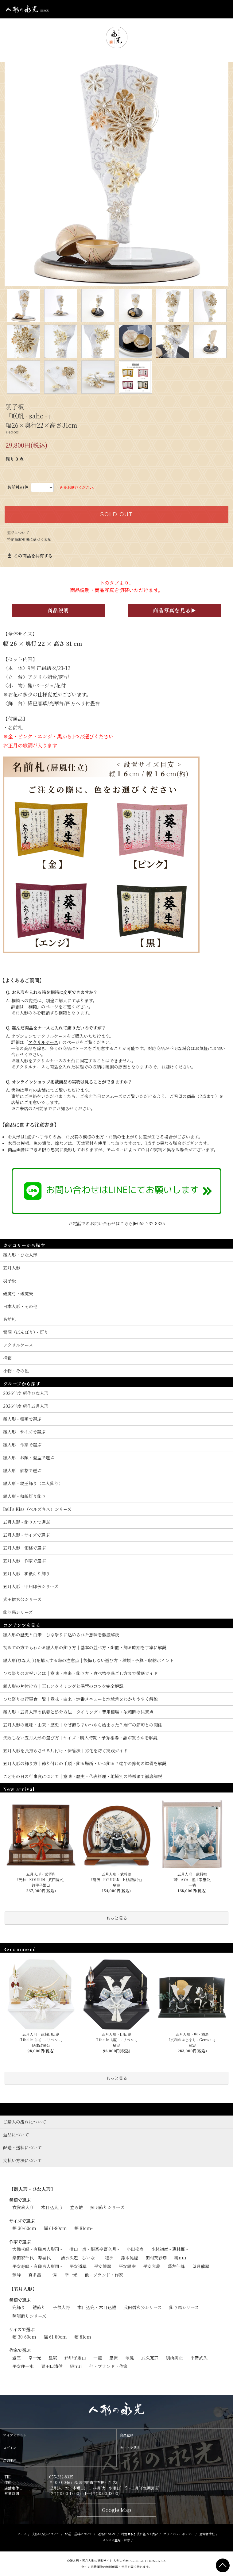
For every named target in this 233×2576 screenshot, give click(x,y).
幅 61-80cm (55, 2228)
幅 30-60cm (24, 2228)
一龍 (97, 2358)
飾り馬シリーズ (184, 2307)
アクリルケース (43, 1042)
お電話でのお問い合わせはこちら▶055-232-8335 (116, 1223)
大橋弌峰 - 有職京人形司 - (37, 2249)
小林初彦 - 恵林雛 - (169, 2249)
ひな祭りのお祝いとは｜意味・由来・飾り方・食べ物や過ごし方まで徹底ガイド (80, 1673)
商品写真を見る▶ (174, 610)
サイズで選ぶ (22, 2221)
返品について (18, 532)
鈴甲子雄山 (75, 2358)
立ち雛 (76, 2207)
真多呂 (34, 2275)
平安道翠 (78, 2266)
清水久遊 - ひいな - (79, 2257)
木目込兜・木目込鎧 (96, 2307)
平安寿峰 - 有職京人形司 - (37, 2266)
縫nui (180, 2257)
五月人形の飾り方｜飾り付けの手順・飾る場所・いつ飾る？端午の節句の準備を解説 (84, 1763)
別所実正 (174, 2358)
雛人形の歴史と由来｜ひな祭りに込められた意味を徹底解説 (61, 1634)
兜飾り (18, 2307)
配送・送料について (78, 2534)
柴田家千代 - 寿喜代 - (32, 2257)
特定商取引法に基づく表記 (29, 539)
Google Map (116, 2509)
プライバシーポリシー (178, 2534)
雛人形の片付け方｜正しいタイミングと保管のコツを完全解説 (63, 1686)
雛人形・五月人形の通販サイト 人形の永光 (99, 2560)
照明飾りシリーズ (107, 2207)
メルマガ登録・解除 (116, 2540)
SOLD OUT (116, 514)
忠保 (113, 2358)
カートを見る (130, 2447)
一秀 (53, 2275)
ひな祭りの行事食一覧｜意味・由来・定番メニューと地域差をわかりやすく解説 (80, 1699)
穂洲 (109, 2257)
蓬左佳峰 (176, 2266)
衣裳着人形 (23, 2207)
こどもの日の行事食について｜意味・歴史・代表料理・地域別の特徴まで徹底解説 (82, 1776)
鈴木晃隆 (129, 2257)
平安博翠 (102, 2266)
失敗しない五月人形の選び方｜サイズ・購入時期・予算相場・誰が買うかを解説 (80, 1738)
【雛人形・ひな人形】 (32, 2188)
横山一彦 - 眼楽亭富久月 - (94, 2249)
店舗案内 (10, 2460)
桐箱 (32, 1006)
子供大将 (61, 2307)
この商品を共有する (30, 556)
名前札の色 (18, 487)
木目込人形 (52, 2207)
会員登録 (126, 2434)
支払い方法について (46, 2534)
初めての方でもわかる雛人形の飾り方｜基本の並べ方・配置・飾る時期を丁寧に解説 (84, 1647)
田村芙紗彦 (156, 2257)
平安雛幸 (127, 2266)
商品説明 (58, 610)
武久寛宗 (149, 2358)
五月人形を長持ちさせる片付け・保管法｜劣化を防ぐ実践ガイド (65, 1750)
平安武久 (199, 2358)
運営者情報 (207, 2534)
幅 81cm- (83, 2228)
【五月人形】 (23, 2288)
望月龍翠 (200, 2266)
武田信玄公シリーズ (142, 2307)
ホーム (22, 2534)
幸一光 (70, 2275)
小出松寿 (135, 2249)
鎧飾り (39, 2307)
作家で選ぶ (20, 2242)
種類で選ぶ (20, 2200)
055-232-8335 (61, 2476)
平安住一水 (23, 2366)
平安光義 (151, 2266)
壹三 (16, 2358)
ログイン (9, 2447)
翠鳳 (129, 2358)
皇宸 (53, 2358)
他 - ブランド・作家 (104, 2275)
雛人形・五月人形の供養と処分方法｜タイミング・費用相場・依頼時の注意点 (78, 1712)
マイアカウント (15, 2434)
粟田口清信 (52, 2366)
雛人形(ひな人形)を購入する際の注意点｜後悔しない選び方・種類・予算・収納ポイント (88, 1660)
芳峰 (16, 2275)
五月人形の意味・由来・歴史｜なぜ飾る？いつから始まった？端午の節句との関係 (82, 1725)
